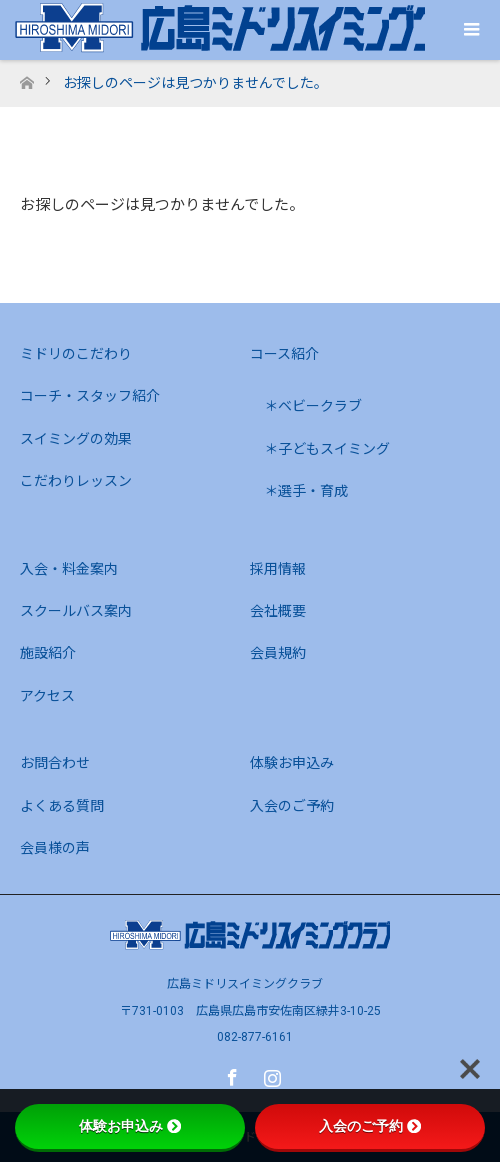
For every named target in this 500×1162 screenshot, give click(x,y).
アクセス (47, 696)
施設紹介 (48, 653)
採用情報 (278, 569)
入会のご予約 (292, 806)
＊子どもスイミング (327, 449)
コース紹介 (284, 354)
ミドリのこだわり (76, 354)
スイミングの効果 (76, 439)
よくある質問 (62, 806)
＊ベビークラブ (313, 406)
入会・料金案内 (69, 569)
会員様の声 (55, 848)
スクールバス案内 (76, 611)
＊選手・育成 (306, 491)
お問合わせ (55, 763)
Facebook (230, 1074)
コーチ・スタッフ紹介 (90, 396)
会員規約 (278, 653)
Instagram (270, 1074)
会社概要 (278, 611)
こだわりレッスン (76, 481)
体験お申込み (292, 763)
